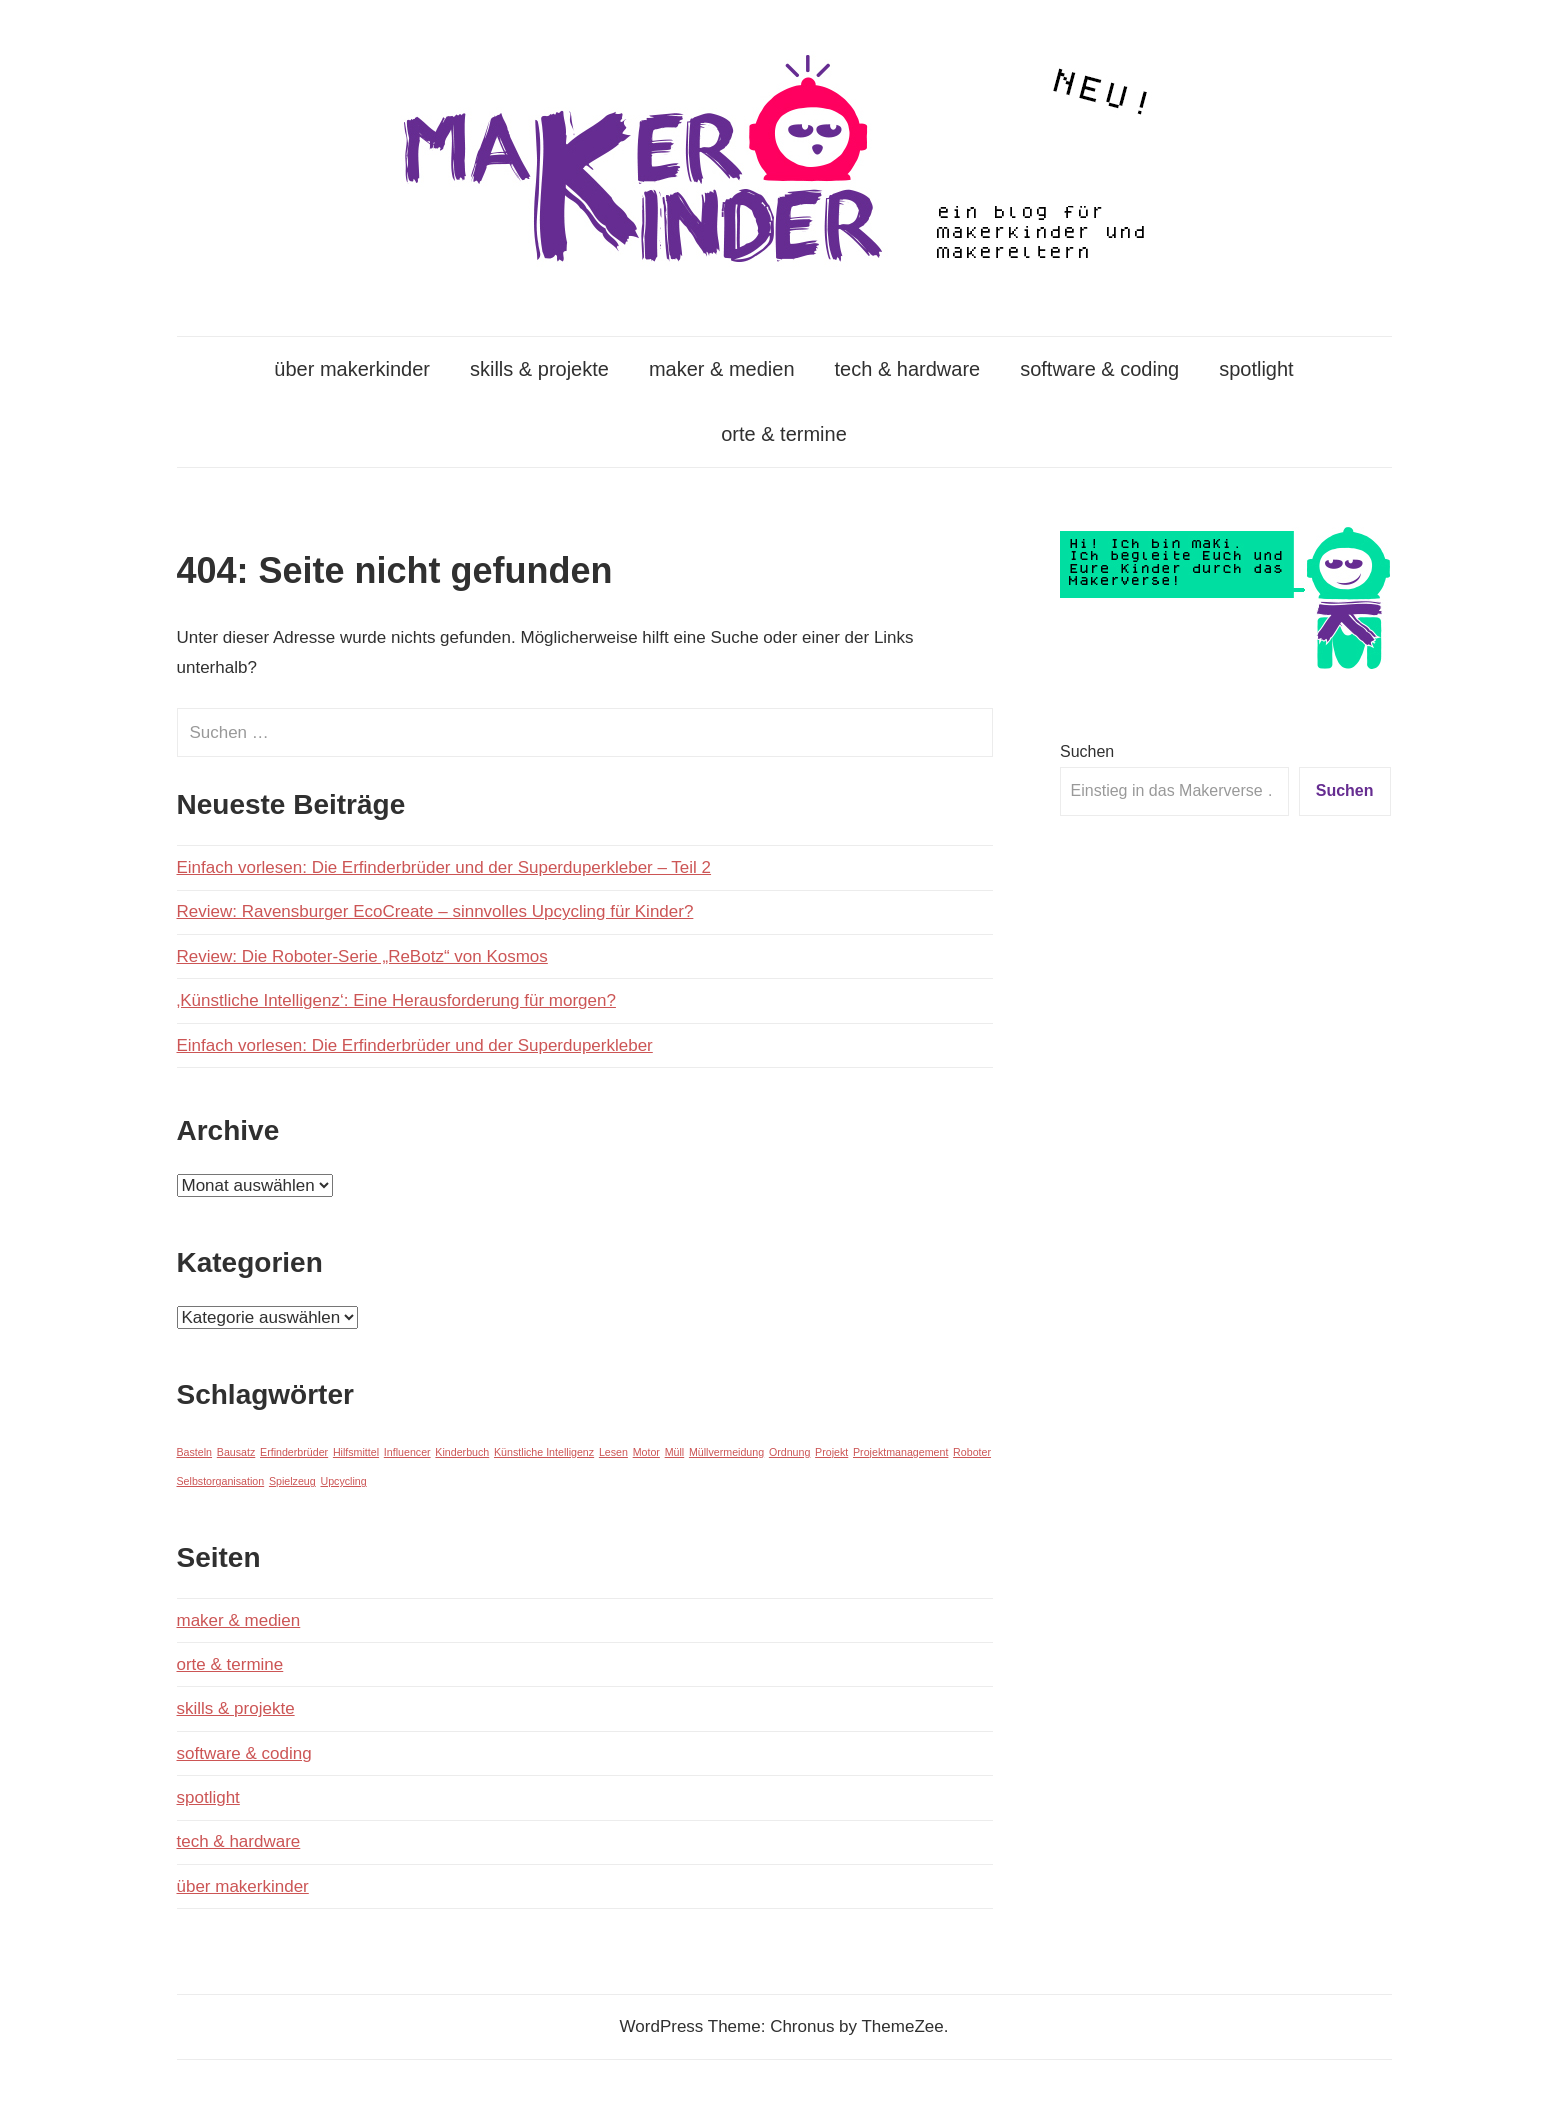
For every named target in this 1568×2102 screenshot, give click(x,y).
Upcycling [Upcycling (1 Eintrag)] (343, 1481)
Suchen (1087, 751)
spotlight (1256, 369)
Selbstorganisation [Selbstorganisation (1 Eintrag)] (221, 1481)
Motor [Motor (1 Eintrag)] (646, 1452)
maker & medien (722, 369)
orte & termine (784, 434)
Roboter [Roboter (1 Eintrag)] (972, 1452)
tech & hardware (908, 369)
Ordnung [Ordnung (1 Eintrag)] (789, 1452)
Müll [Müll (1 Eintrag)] (675, 1452)
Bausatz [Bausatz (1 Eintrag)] (236, 1452)
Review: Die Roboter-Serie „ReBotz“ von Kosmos (362, 956)
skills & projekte (539, 369)
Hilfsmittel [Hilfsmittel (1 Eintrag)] (356, 1452)
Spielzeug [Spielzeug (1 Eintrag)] (292, 1481)
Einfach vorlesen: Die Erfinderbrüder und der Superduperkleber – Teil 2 (444, 867)
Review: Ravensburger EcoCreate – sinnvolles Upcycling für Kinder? (435, 911)
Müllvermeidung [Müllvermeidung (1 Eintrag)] (726, 1452)
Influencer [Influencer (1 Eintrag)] (407, 1452)
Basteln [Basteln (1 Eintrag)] (195, 1452)
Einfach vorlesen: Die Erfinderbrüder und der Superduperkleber (415, 1045)
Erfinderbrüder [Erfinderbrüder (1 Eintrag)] (294, 1452)
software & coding (1099, 369)
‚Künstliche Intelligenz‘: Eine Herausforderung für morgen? (396, 1000)
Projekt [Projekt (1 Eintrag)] (831, 1452)
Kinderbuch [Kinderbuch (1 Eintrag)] (462, 1452)
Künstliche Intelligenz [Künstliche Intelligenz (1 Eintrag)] (544, 1452)
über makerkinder (352, 369)
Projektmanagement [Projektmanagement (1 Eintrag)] (900, 1452)
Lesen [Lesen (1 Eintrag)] (613, 1452)
